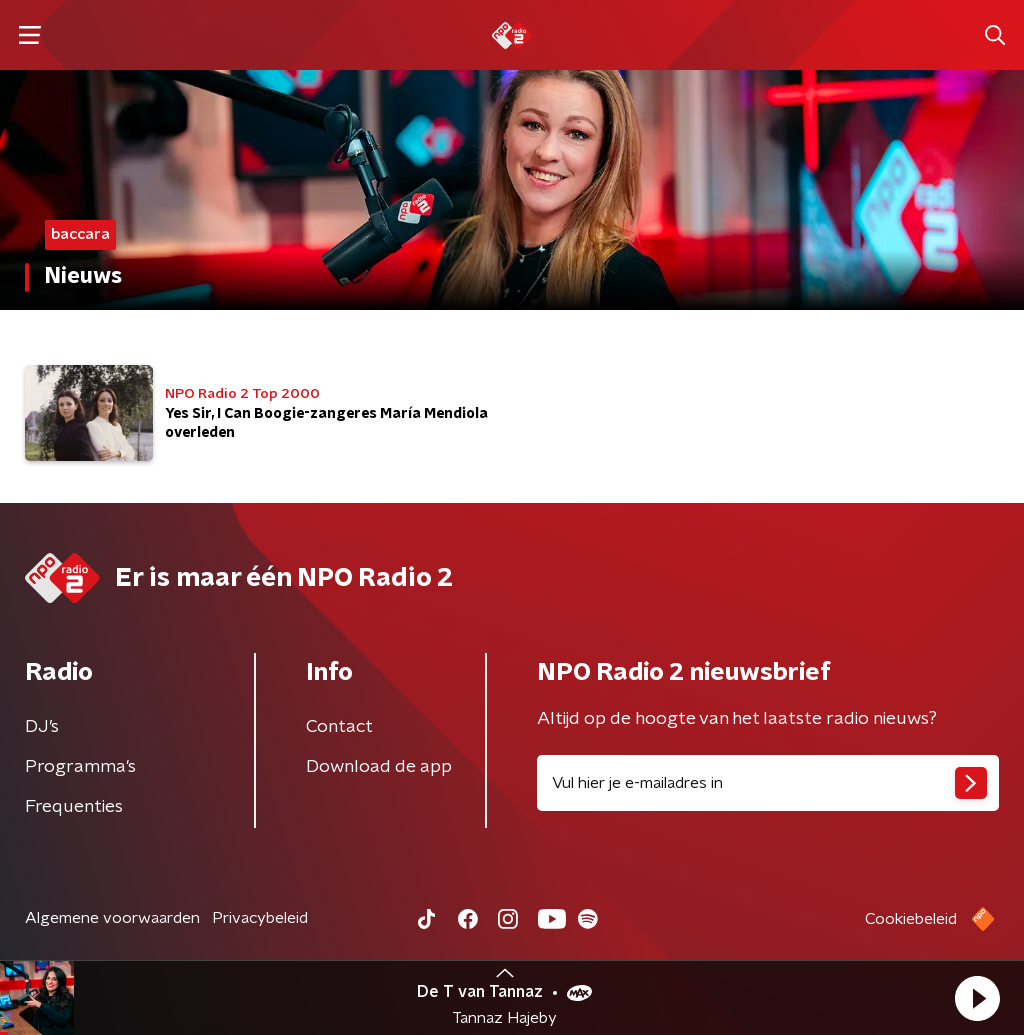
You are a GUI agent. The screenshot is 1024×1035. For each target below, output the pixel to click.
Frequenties (74, 807)
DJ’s (42, 727)
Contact (339, 727)
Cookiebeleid (911, 919)
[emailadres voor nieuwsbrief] (768, 783)
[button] (977, 998)
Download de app (379, 767)
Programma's (80, 767)
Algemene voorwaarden (112, 918)
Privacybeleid (260, 918)
